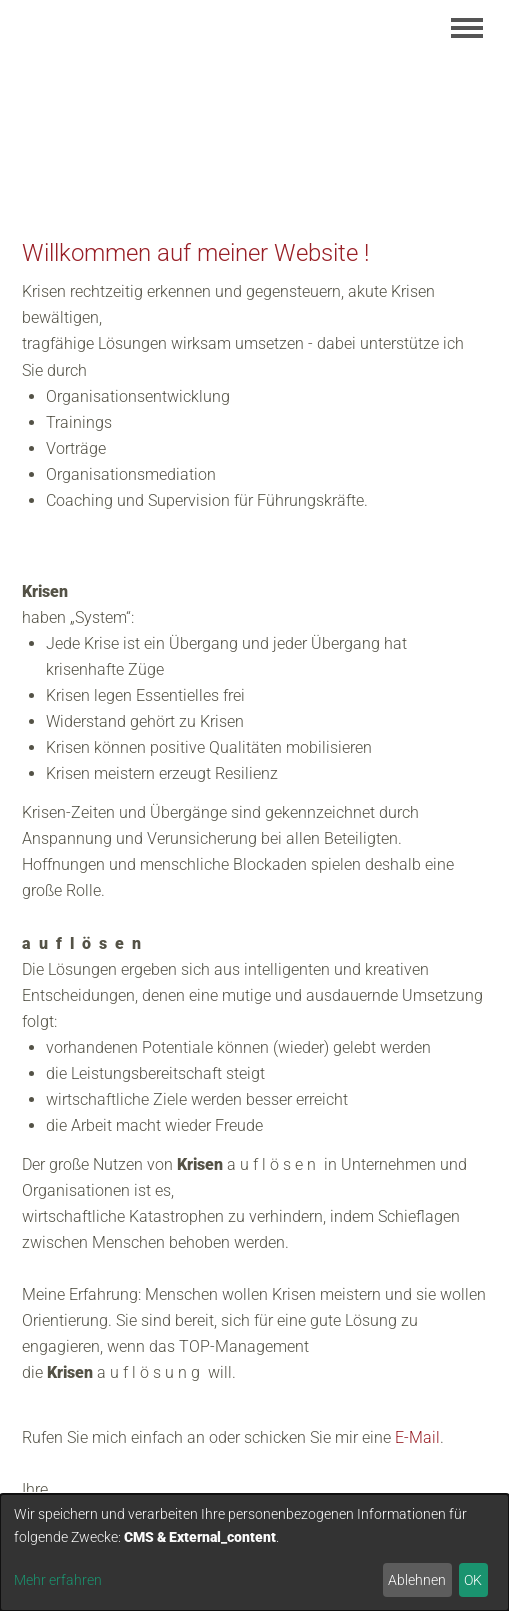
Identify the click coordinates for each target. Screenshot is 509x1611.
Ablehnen (417, 1580)
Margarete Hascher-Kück (160, 125)
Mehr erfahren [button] (58, 1580)
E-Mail (417, 1437)
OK (473, 1580)
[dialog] (254, 1552)
